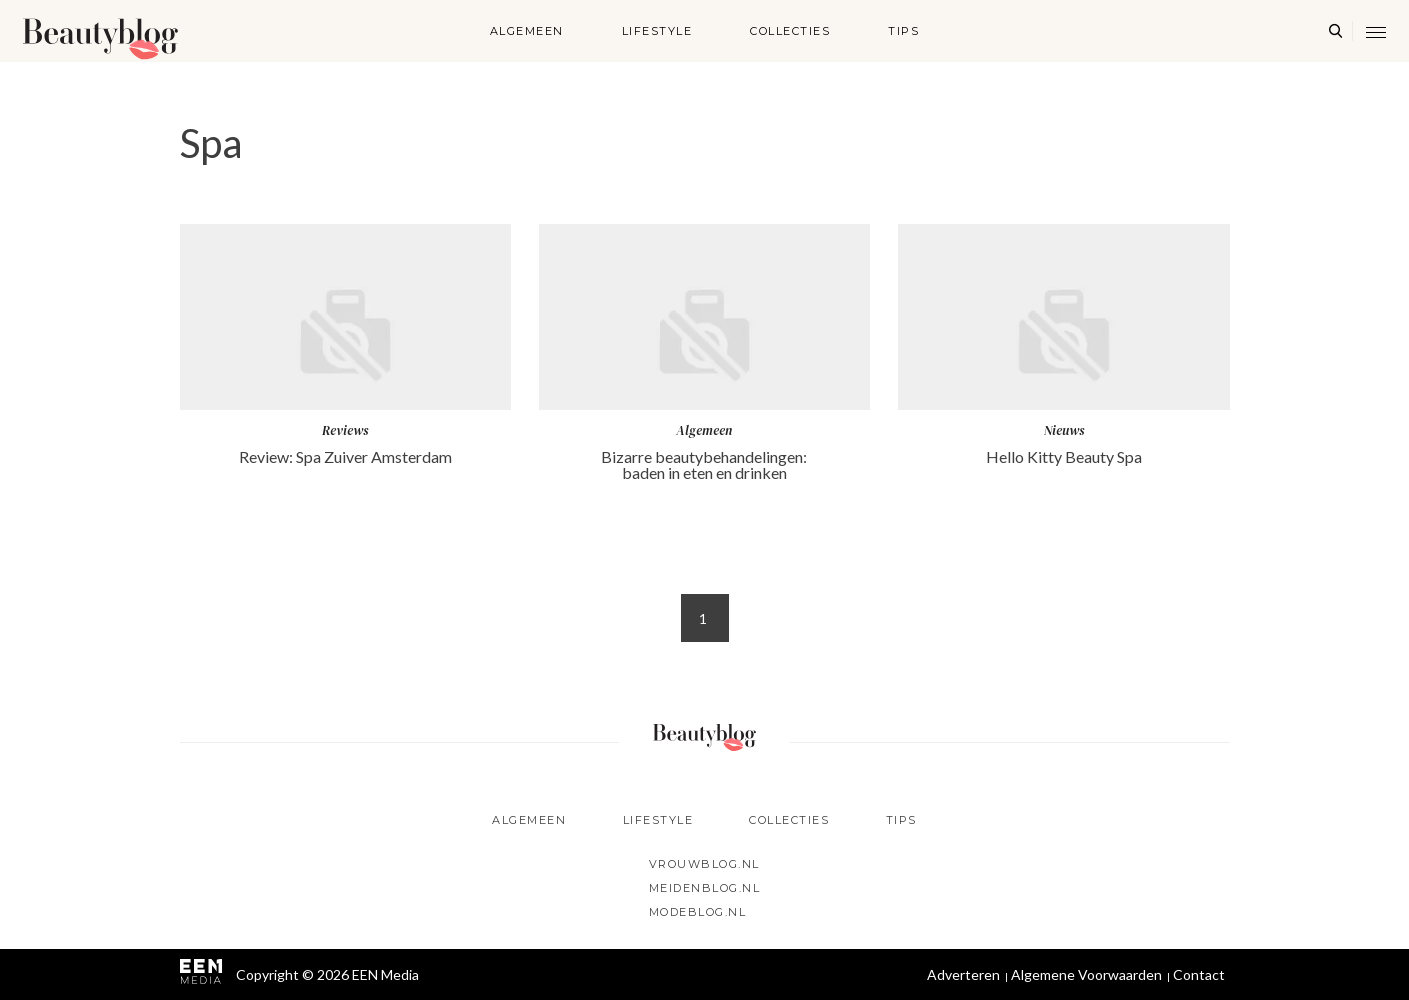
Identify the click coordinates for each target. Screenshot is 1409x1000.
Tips (903, 31)
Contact (1199, 974)
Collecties (790, 31)
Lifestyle (657, 31)
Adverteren (963, 974)
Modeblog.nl (698, 912)
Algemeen (527, 31)
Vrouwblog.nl (704, 864)
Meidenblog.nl (705, 888)
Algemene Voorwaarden (1086, 974)
